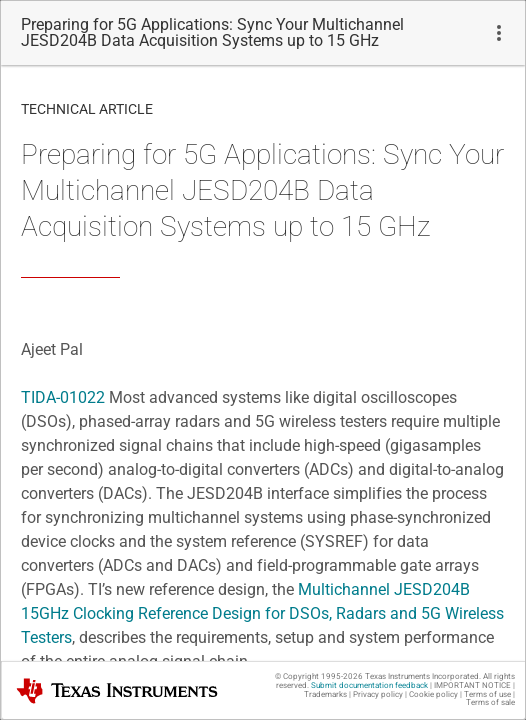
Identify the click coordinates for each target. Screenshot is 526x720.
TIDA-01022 (63, 397)
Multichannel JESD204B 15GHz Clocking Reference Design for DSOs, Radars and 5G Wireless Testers (262, 613)
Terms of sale (490, 702)
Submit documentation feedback (369, 685)
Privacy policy (378, 694)
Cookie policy (433, 694)
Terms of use (487, 694)
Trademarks (325, 694)
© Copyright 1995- (319, 676)
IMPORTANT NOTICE (472, 685)
